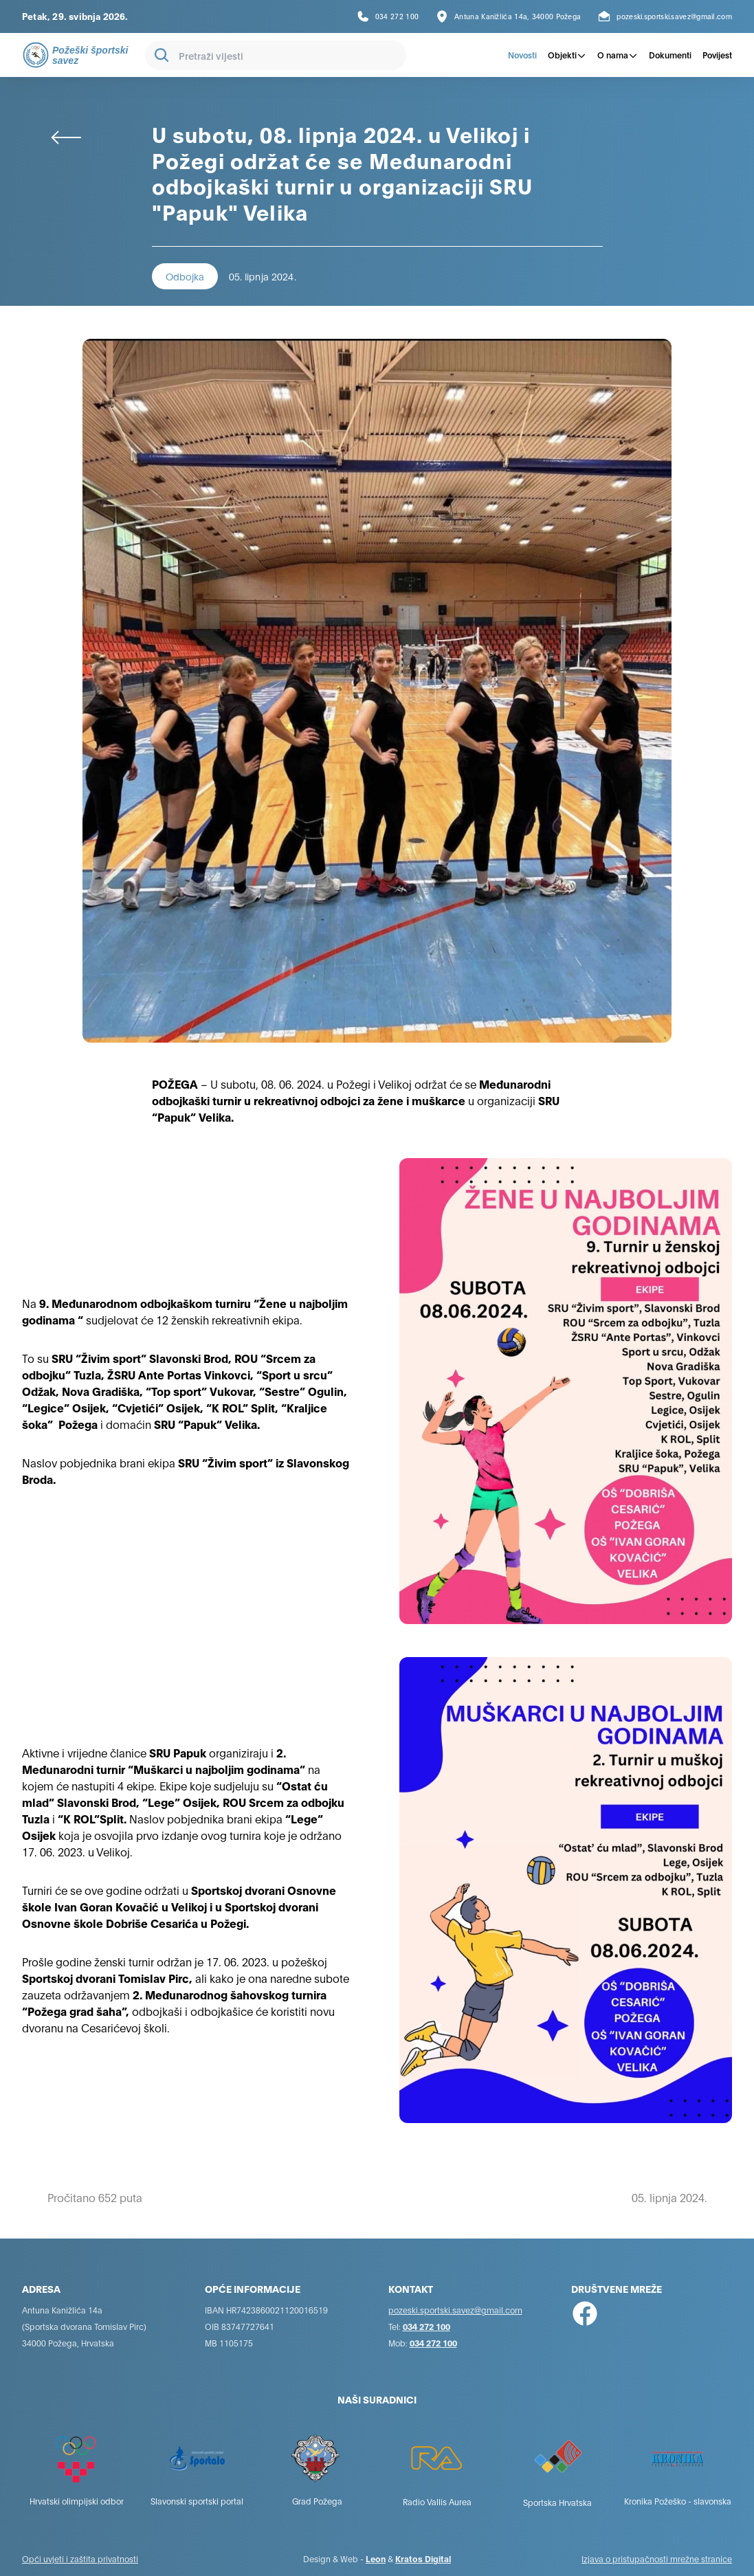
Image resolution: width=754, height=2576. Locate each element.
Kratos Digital (423, 2558)
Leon (376, 2558)
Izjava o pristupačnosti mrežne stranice (656, 2558)
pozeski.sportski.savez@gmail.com (455, 2310)
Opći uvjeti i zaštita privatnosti (80, 2558)
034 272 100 (426, 2326)
